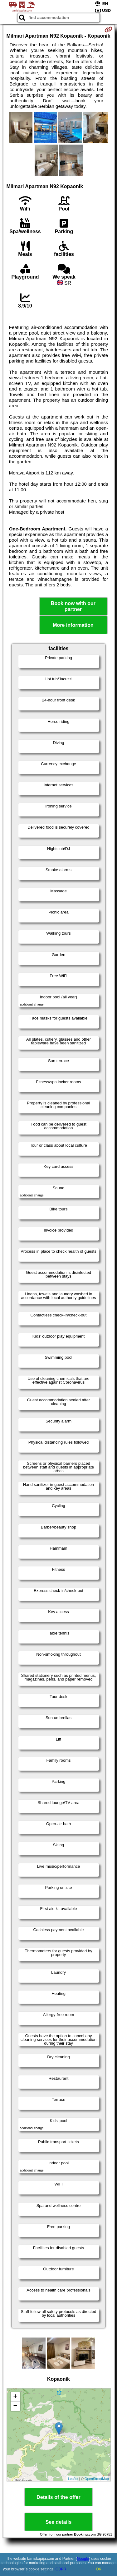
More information (73, 625)
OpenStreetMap (97, 2479)
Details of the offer (58, 2497)
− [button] (15, 2406)
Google (83, 2558)
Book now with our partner (73, 606)
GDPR (61, 2569)
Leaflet (73, 2479)
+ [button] (15, 2397)
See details (59, 2522)
